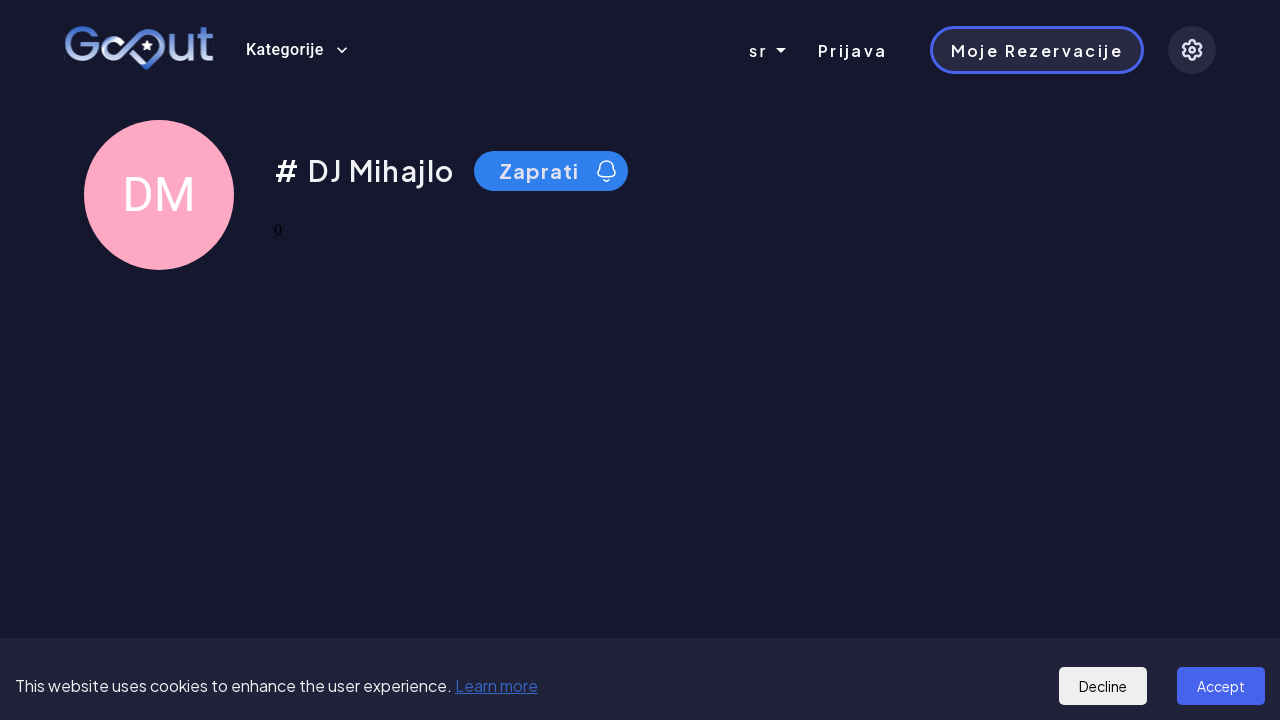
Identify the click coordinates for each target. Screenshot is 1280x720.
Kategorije (297, 50)
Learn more (496, 685)
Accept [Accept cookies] (1221, 686)
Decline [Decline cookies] (1103, 686)
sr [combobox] (758, 50)
